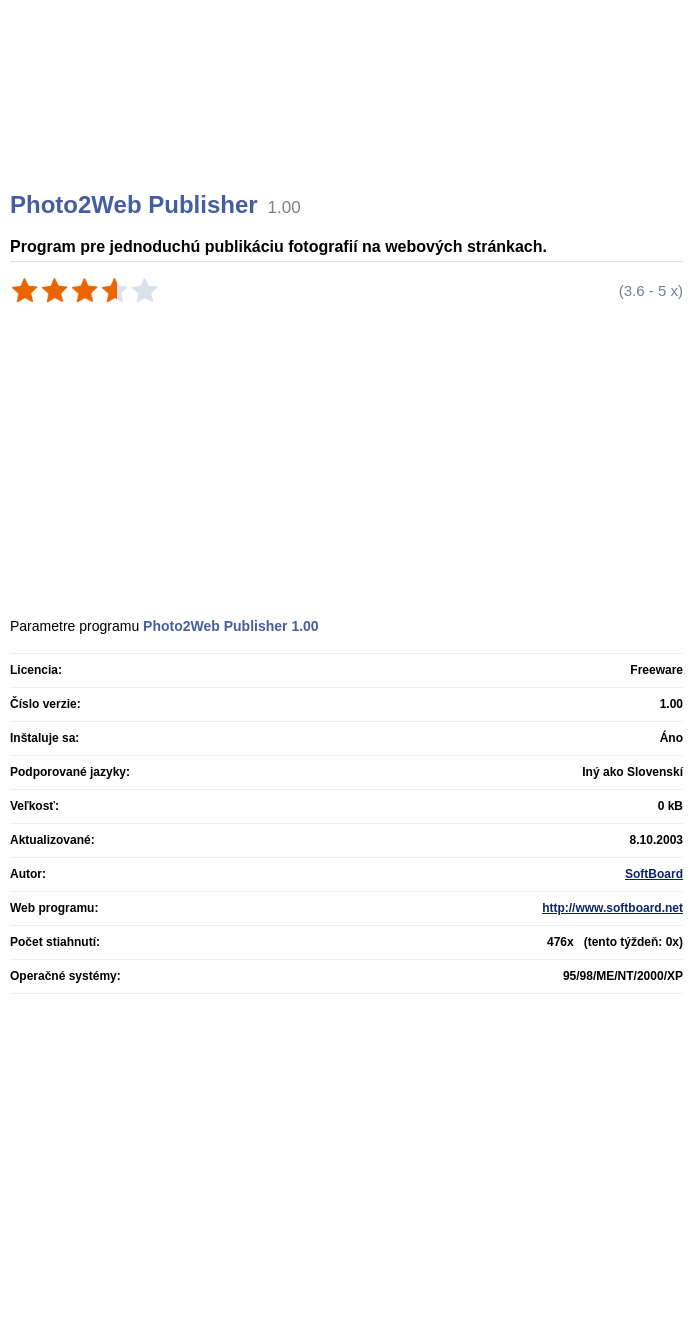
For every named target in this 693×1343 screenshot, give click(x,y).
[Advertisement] (349, 120)
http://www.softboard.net (612, 908)
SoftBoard (654, 874)
